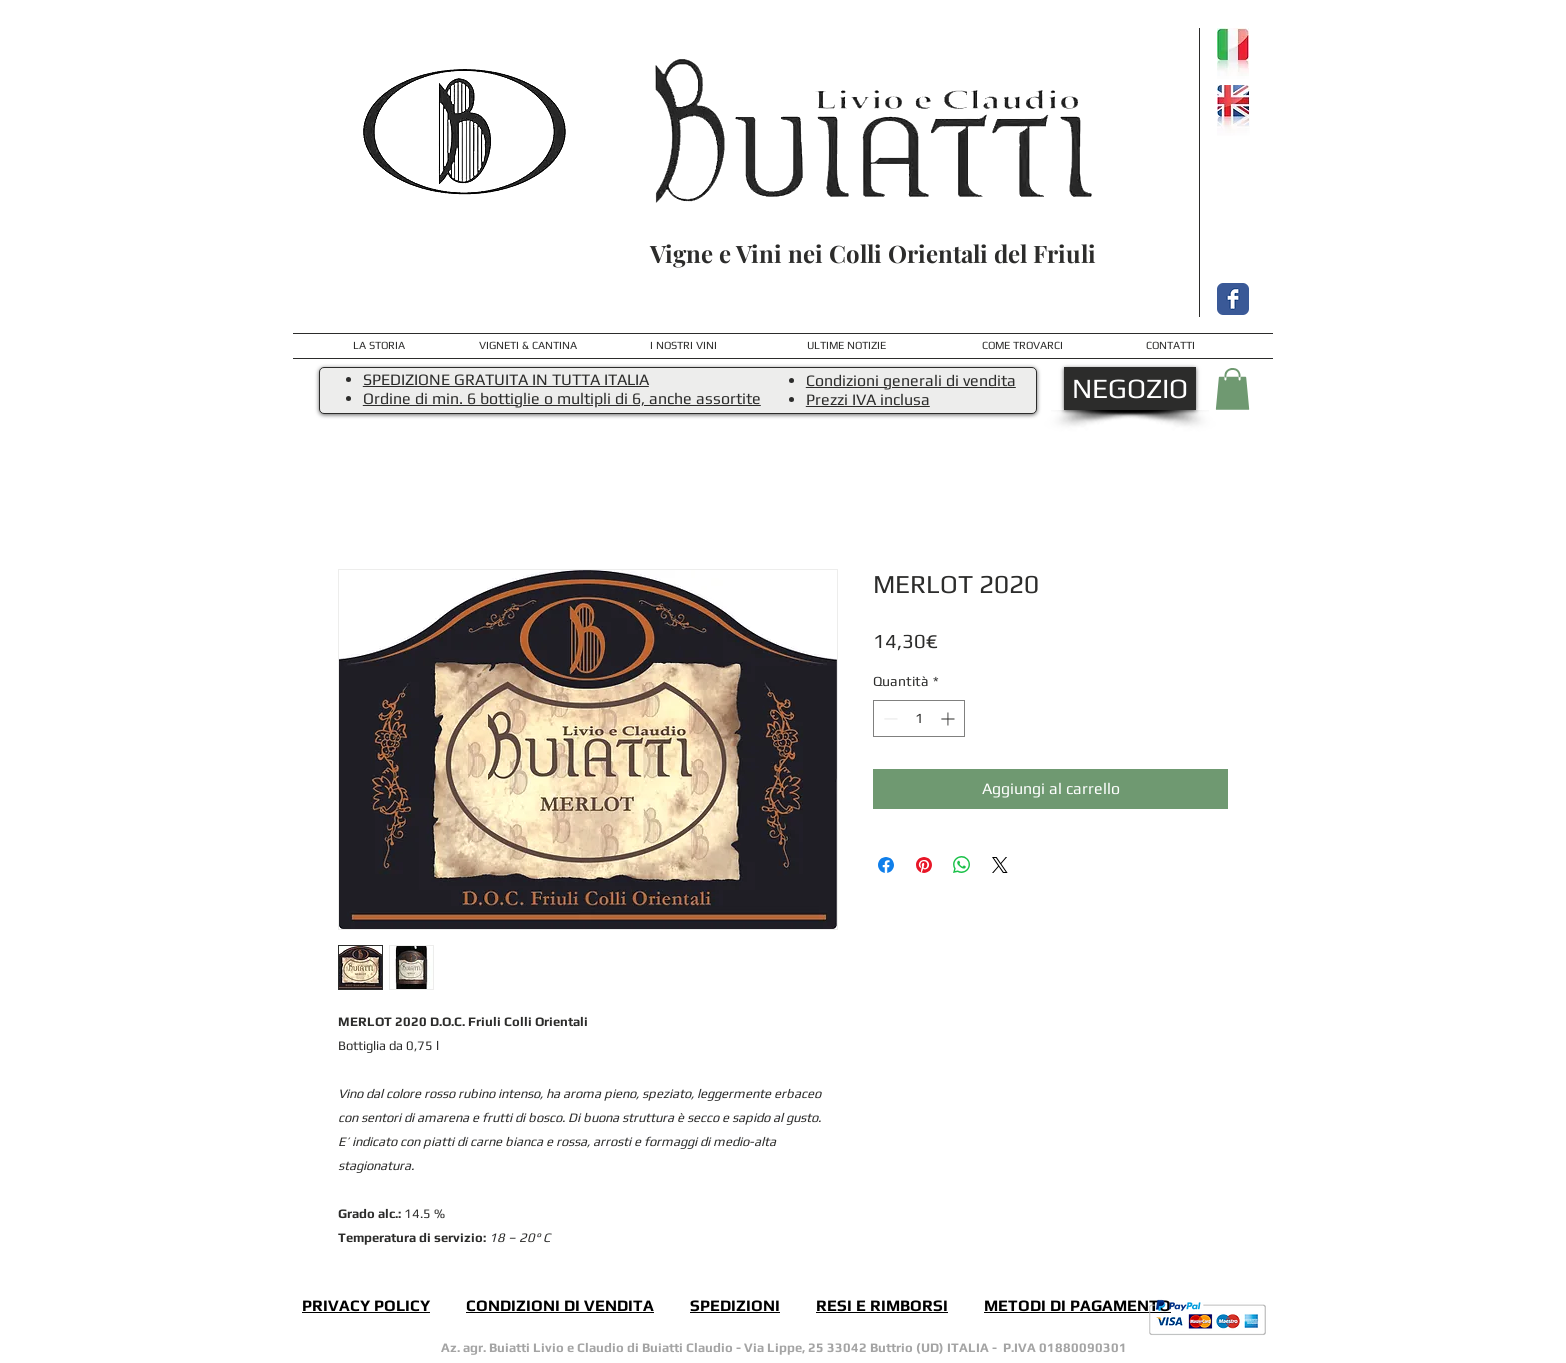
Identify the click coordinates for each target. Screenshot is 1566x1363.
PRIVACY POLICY (366, 1305)
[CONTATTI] (1170, 346)
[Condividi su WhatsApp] (962, 865)
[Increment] (949, 718)
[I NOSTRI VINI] (683, 346)
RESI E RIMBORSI (882, 1305)
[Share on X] (1000, 865)
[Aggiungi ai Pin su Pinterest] (924, 865)
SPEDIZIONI (735, 1305)
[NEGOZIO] (1130, 388)
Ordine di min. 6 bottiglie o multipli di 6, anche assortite (562, 398)
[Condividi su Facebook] (886, 865)
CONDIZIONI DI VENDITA (560, 1305)
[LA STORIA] (379, 346)
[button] (1232, 389)
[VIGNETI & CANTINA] (527, 345)
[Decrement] (888, 718)
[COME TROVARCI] (1022, 346)
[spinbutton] (919, 718)
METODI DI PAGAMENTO (1077, 1305)
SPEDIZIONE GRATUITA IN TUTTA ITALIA (506, 379)
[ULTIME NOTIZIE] (846, 346)
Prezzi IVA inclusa (868, 399)
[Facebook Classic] (1233, 299)
